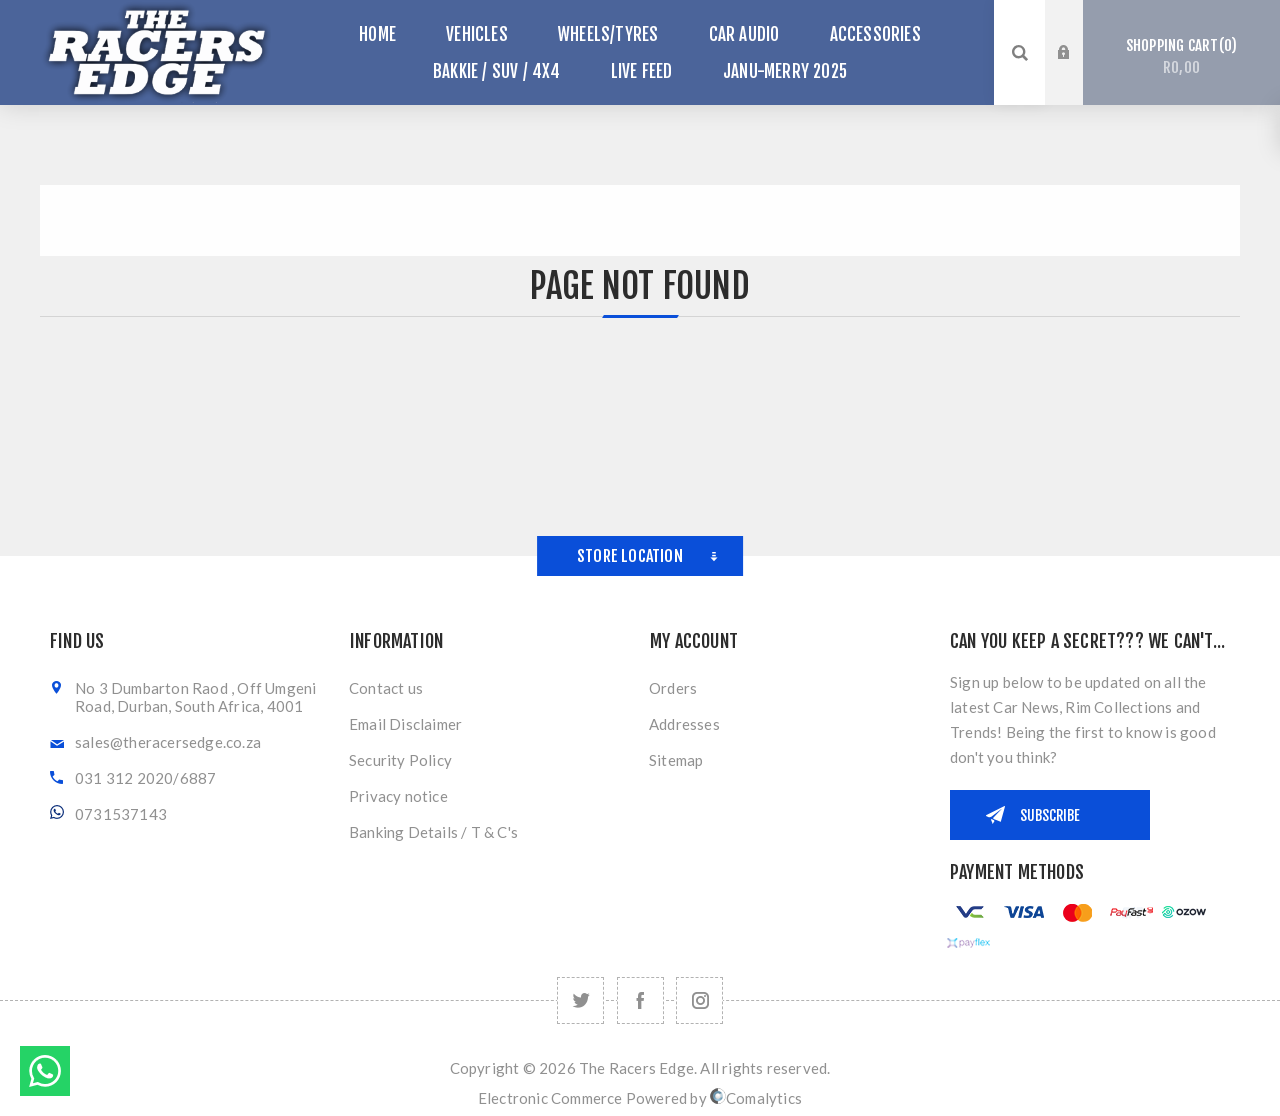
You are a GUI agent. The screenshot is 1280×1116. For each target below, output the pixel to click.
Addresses (684, 724)
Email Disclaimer (405, 724)
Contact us (386, 688)
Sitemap (676, 760)
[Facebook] (640, 1000)
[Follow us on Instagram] (699, 1000)
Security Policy (400, 760)
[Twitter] (580, 1000)
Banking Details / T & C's (433, 832)
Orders (673, 688)
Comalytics (756, 1098)
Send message (45, 1071)
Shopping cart (1181, 57)
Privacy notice (398, 796)
